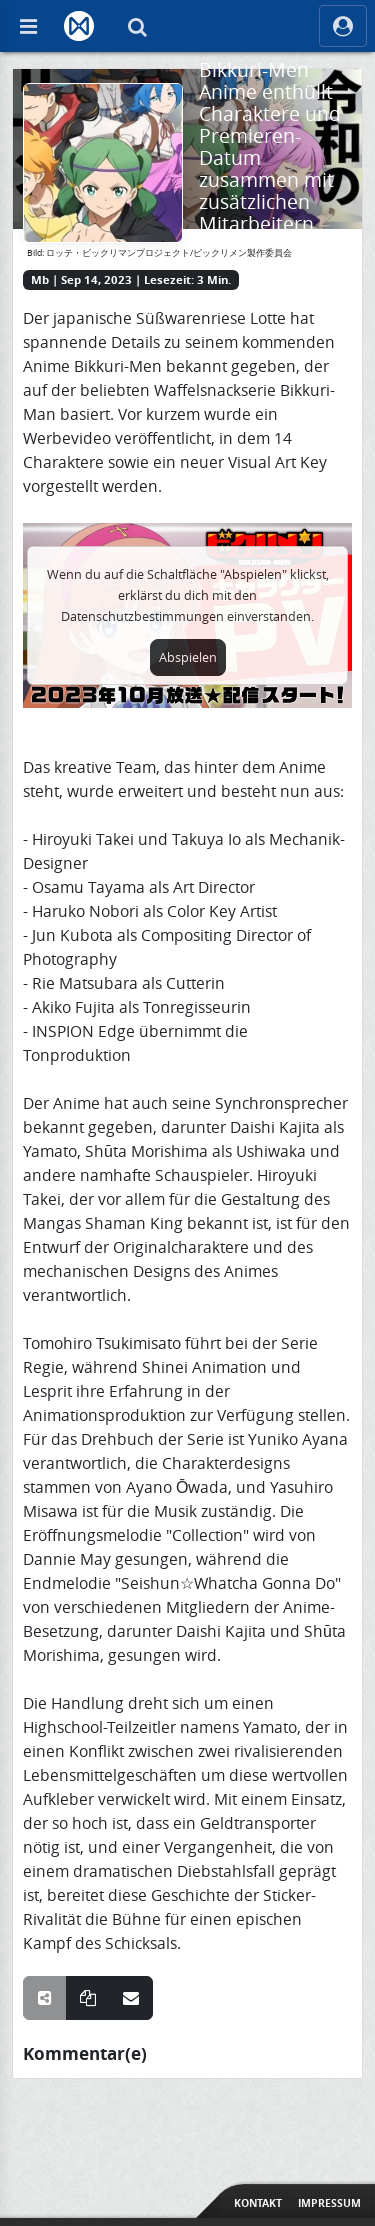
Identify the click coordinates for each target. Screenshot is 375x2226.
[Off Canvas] (28, 26)
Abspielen (188, 657)
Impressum (329, 2203)
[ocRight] (343, 26)
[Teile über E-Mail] (131, 1998)
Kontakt (258, 2203)
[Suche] (137, 26)
